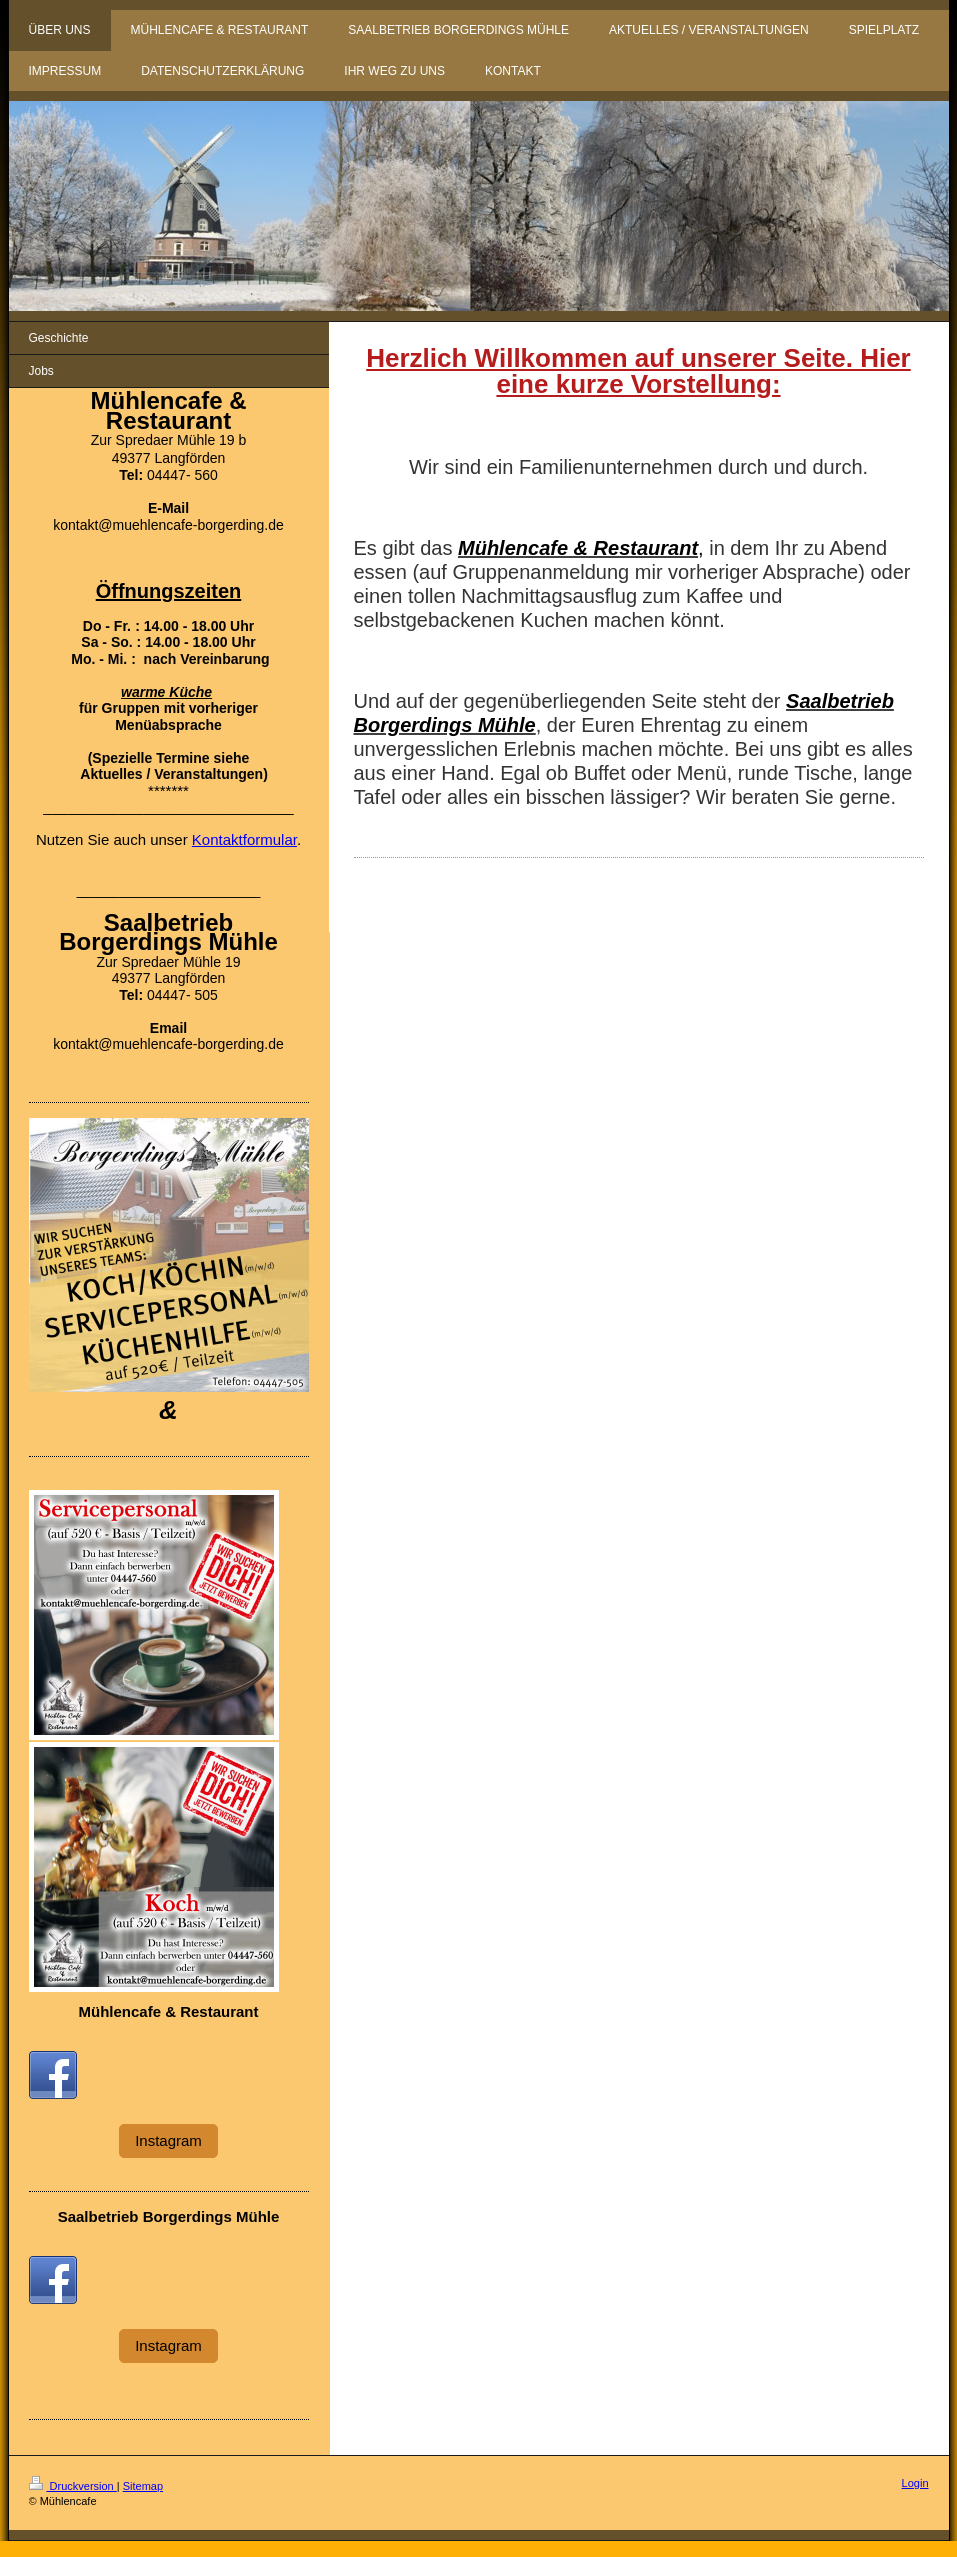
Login (915, 2483)
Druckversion (73, 2486)
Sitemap (143, 2486)
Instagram (168, 2140)
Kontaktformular (244, 839)
